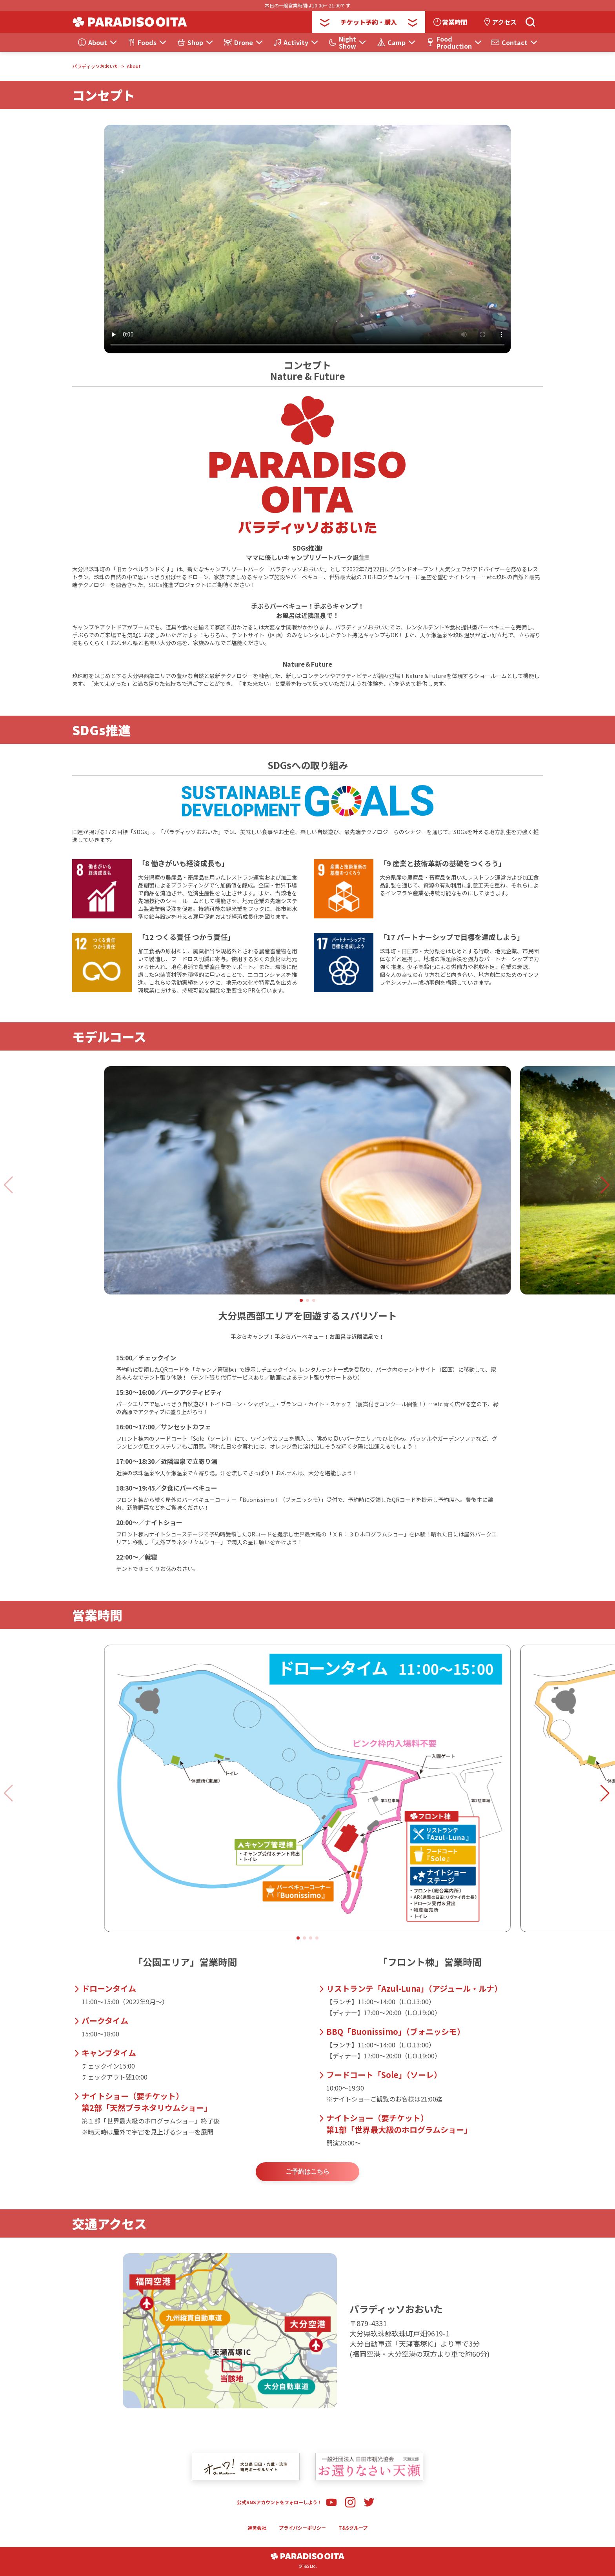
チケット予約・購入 (368, 22)
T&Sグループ (353, 2527)
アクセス (504, 22)
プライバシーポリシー (302, 2527)
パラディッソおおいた (95, 66)
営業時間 (454, 22)
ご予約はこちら (307, 2171)
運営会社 (256, 2527)
